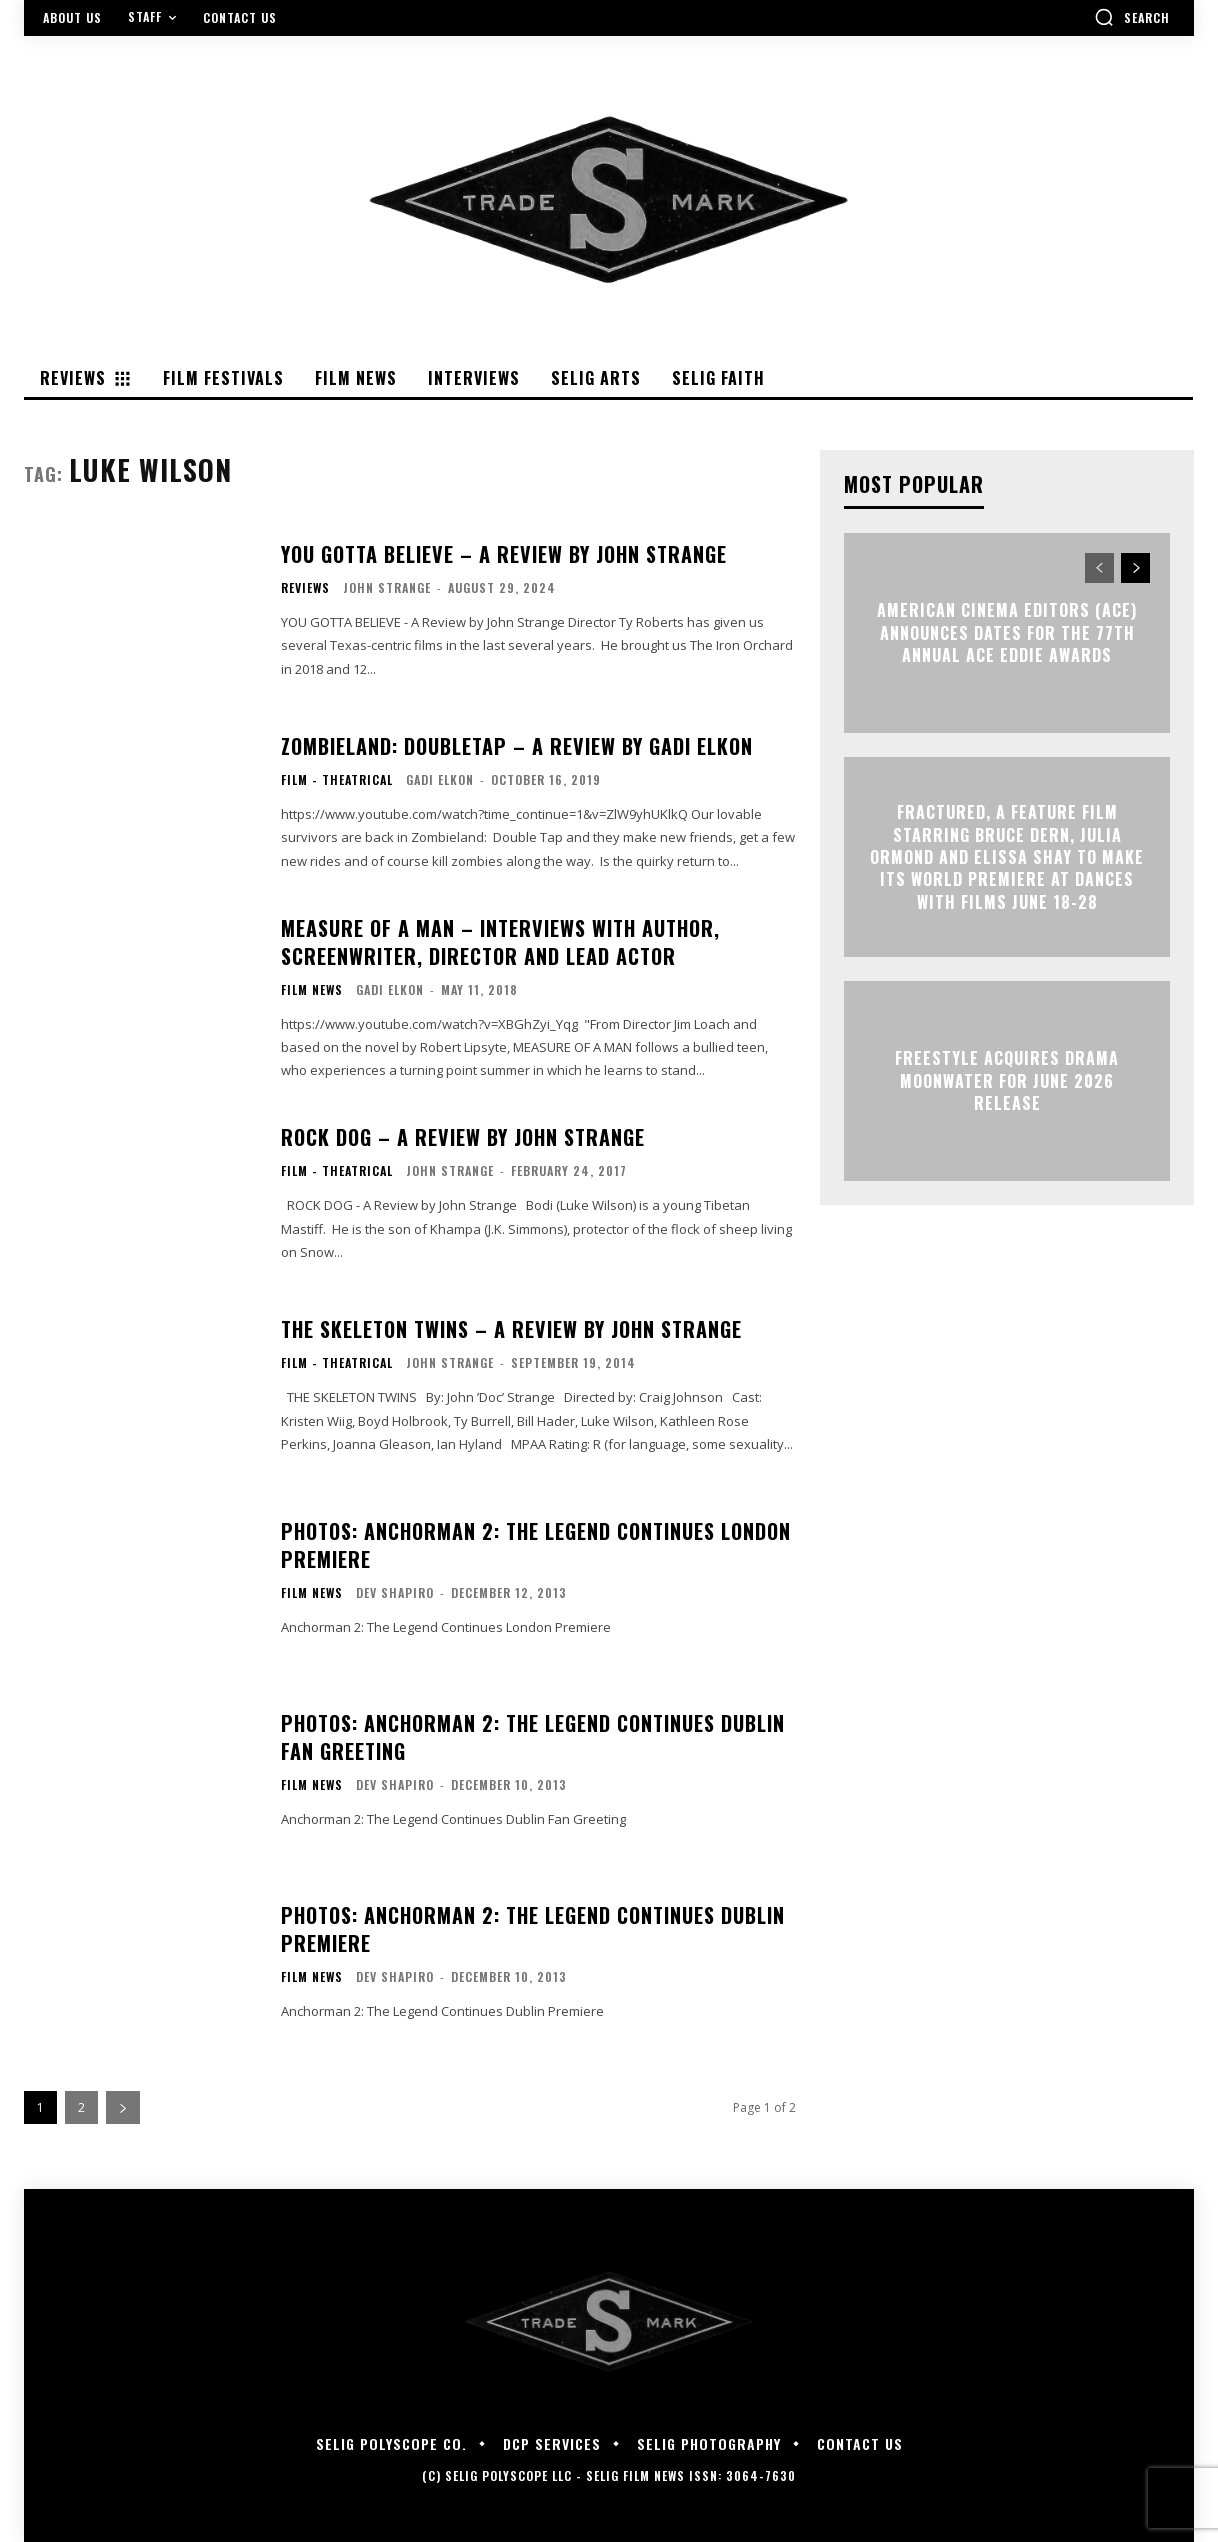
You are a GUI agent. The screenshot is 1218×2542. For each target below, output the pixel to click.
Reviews (305, 588)
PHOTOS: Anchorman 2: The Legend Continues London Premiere (536, 1545)
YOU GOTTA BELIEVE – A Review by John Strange (504, 554)
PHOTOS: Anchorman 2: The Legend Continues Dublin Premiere (533, 1929)
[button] (1132, 17)
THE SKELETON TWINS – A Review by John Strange (511, 1329)
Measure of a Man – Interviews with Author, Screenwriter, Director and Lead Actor (500, 942)
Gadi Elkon (440, 779)
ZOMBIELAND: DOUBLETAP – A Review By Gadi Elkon (517, 746)
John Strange (387, 587)
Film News (312, 990)
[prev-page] (1099, 568)
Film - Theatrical (337, 780)
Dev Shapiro (395, 1592)
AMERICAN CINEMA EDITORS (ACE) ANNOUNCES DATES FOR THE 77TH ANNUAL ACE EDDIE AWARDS (1007, 633)
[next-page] (123, 2107)
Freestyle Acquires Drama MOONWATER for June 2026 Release (1007, 1081)
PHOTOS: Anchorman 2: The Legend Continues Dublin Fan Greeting (533, 1737)
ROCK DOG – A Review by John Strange (463, 1137)
